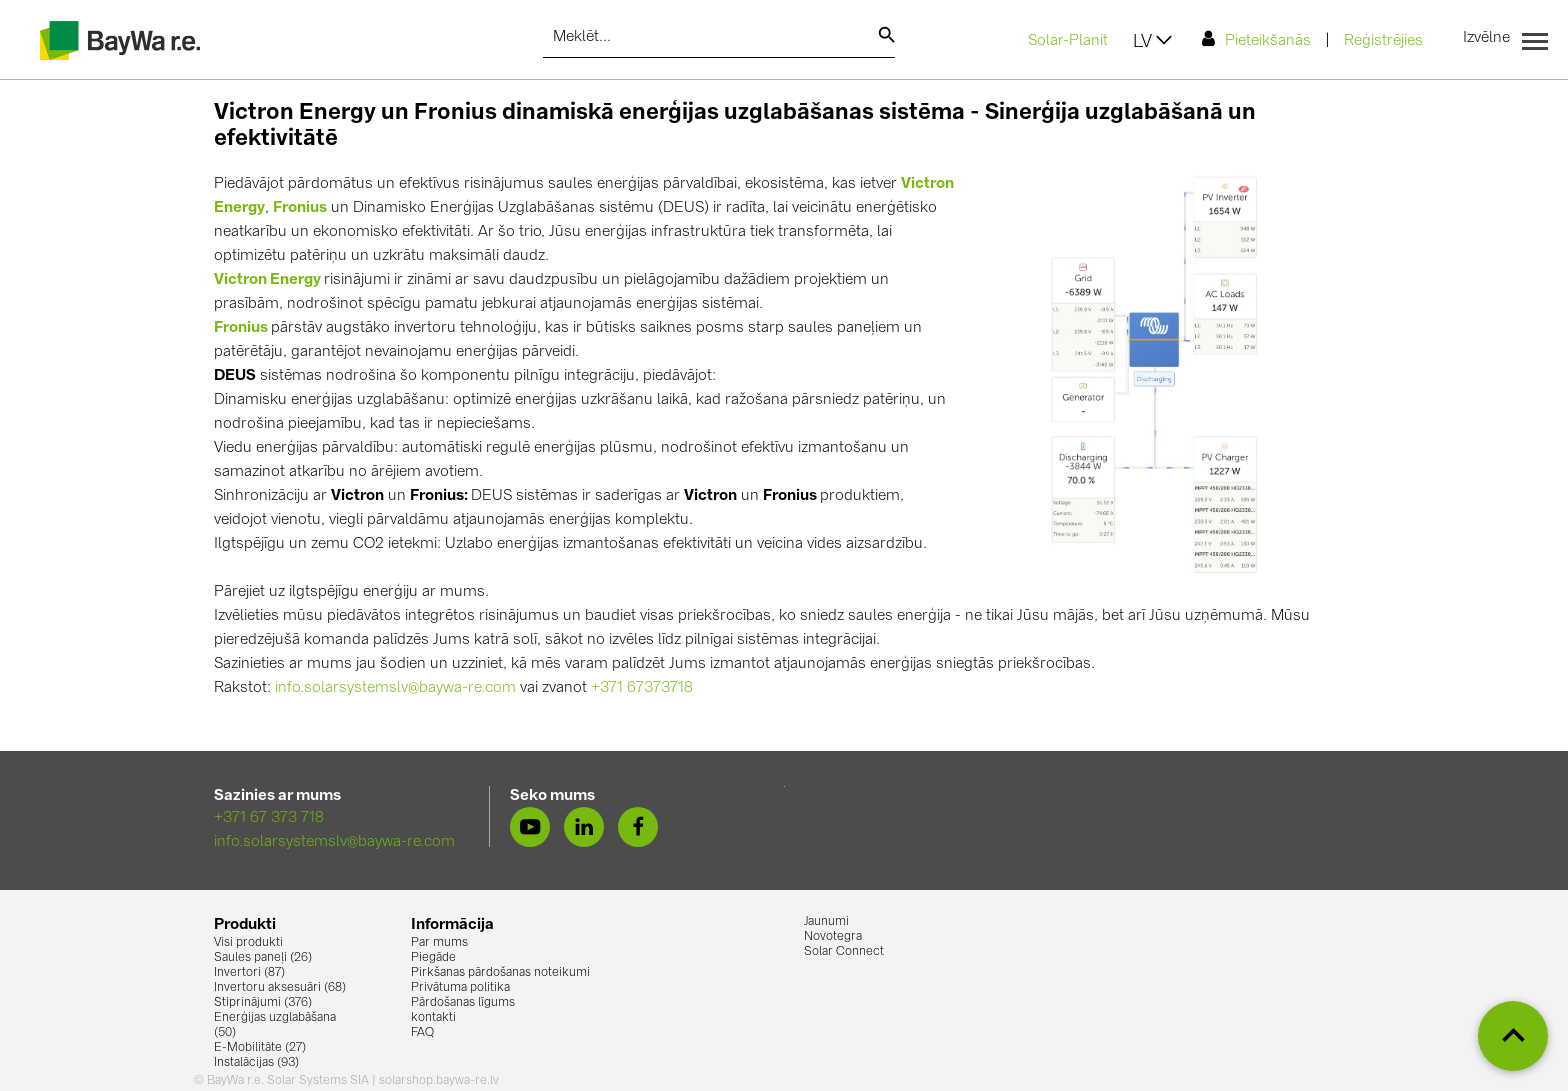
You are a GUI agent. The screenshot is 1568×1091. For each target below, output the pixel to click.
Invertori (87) (249, 973)
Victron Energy (267, 280)
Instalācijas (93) (256, 1063)
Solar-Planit (1068, 41)
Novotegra (833, 937)
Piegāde (433, 958)
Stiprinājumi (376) (263, 1003)
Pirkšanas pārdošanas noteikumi (500, 973)
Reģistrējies (1383, 41)
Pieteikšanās (1256, 39)
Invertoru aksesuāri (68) (280, 988)
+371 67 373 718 (269, 818)
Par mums (439, 943)
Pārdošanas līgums (463, 1003)
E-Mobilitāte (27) (260, 1048)
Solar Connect (844, 952)
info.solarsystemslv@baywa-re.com (395, 688)
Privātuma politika (460, 988)
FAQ (422, 1033)
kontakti (433, 1018)
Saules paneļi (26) (263, 958)
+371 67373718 (642, 688)
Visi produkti (248, 943)
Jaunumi (826, 922)
